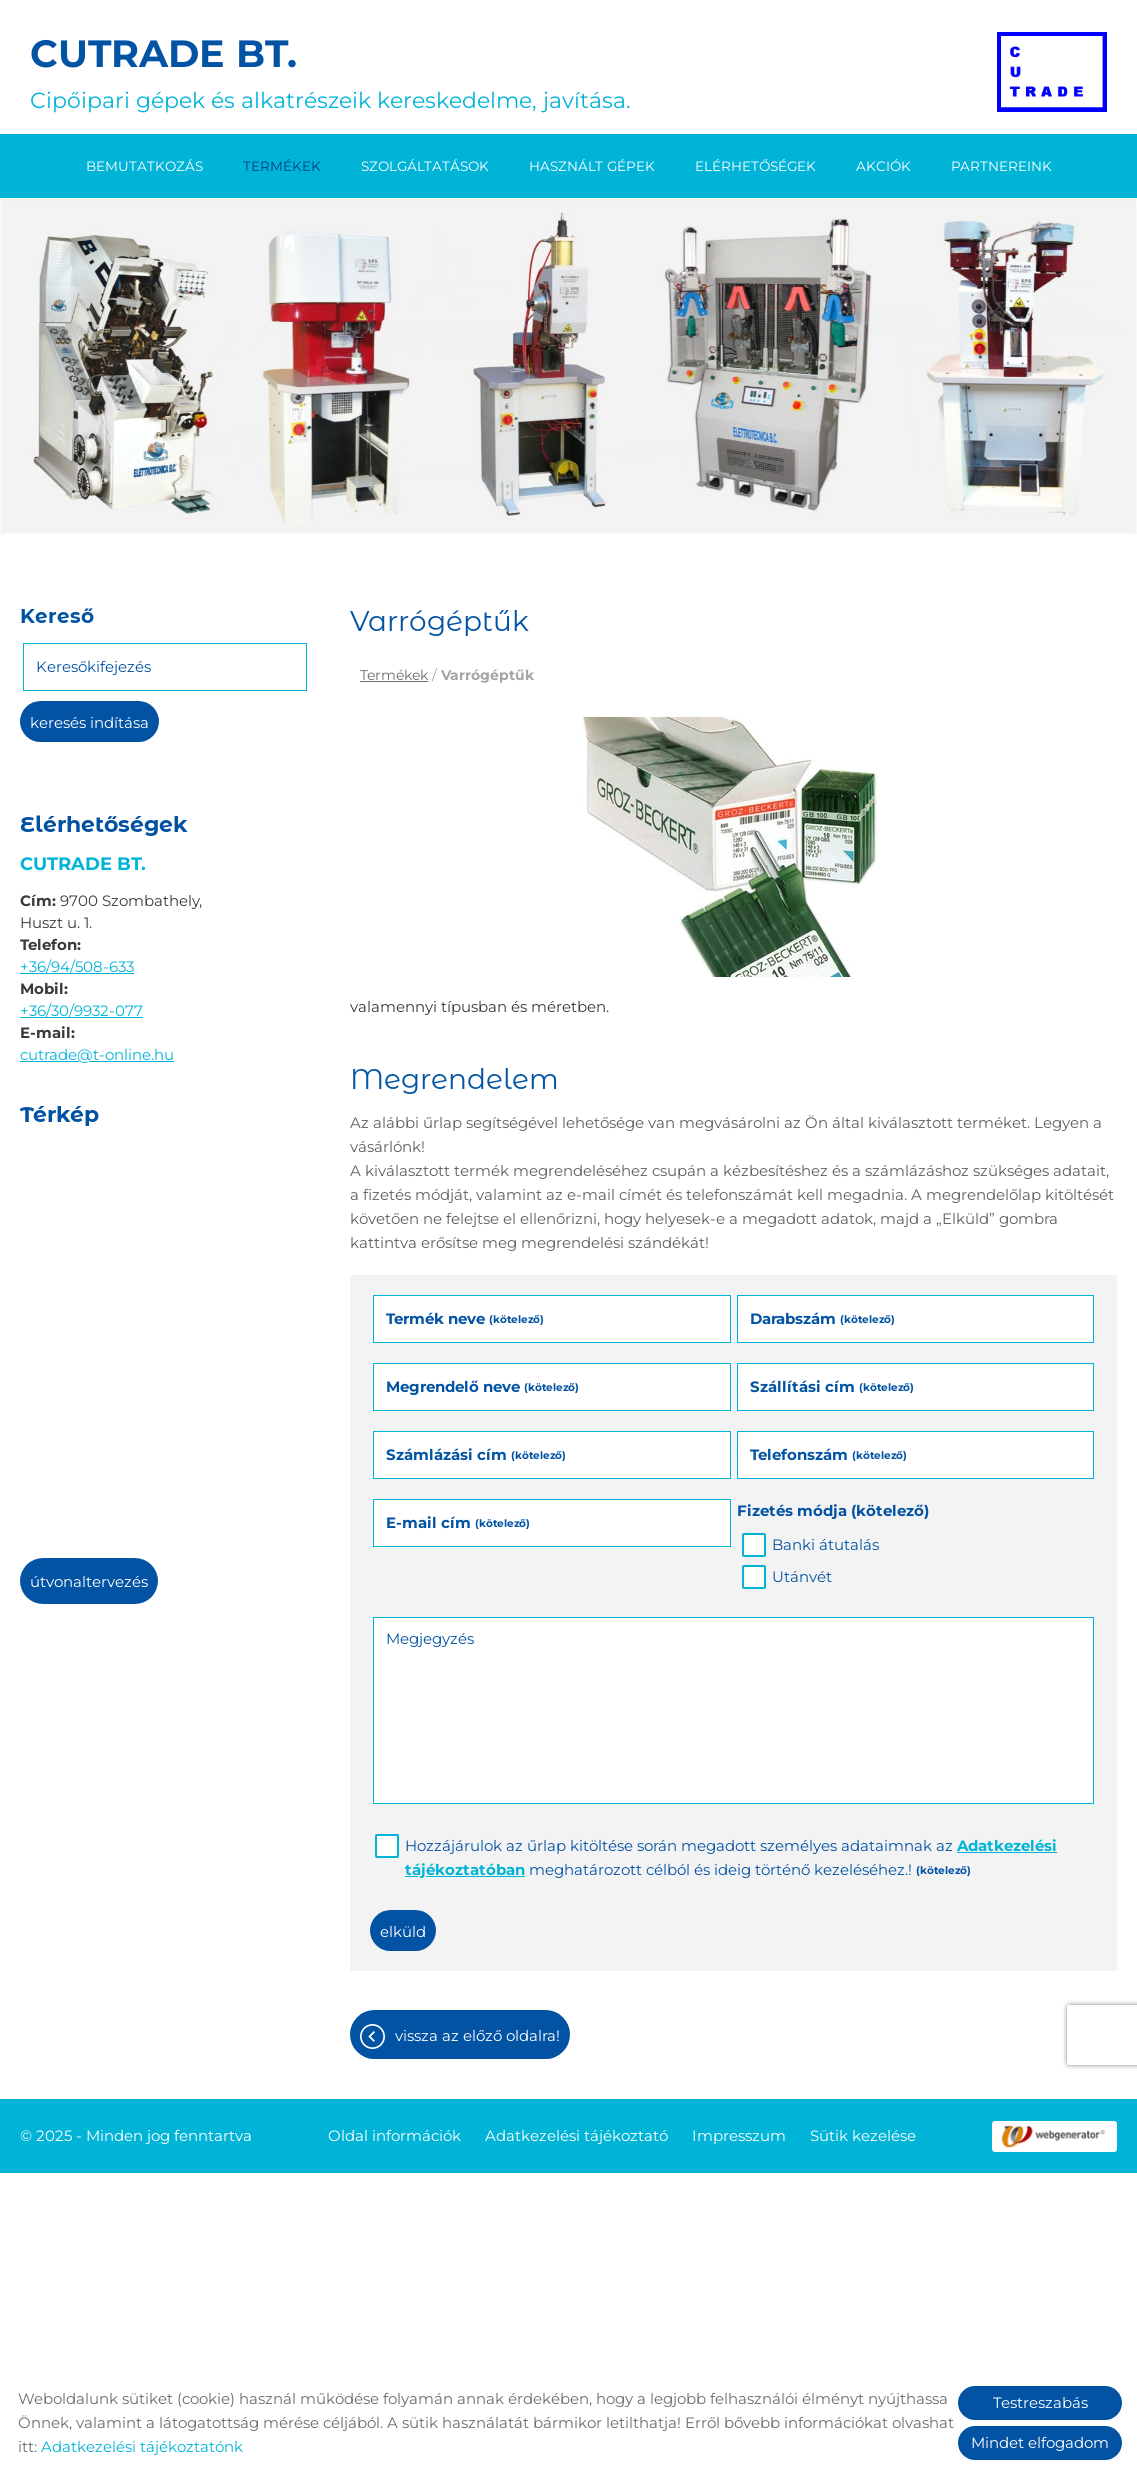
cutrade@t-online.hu (97, 1054)
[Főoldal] (1052, 72)
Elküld (403, 1931)
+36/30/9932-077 (81, 1010)
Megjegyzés (430, 1638)
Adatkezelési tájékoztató (576, 2135)
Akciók (883, 166)
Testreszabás (1040, 2402)
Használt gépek (592, 166)
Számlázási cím (476, 1454)
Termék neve (465, 1318)
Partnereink (1001, 166)
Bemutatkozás (144, 166)
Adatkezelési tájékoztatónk (142, 2446)
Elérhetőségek (755, 166)
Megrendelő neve (482, 1386)
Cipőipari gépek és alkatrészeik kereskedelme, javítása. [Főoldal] (330, 72)
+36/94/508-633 (77, 966)
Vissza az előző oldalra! (477, 2035)
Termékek (282, 166)
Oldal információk (394, 2135)
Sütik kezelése (863, 2135)
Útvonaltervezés (89, 1581)
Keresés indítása (89, 722)
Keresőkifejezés (93, 666)
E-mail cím (458, 1522)
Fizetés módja (833, 1510)
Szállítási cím (832, 1386)
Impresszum (739, 2135)
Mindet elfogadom (1040, 2442)
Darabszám (822, 1318)
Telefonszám (828, 1454)
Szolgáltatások (425, 166)
